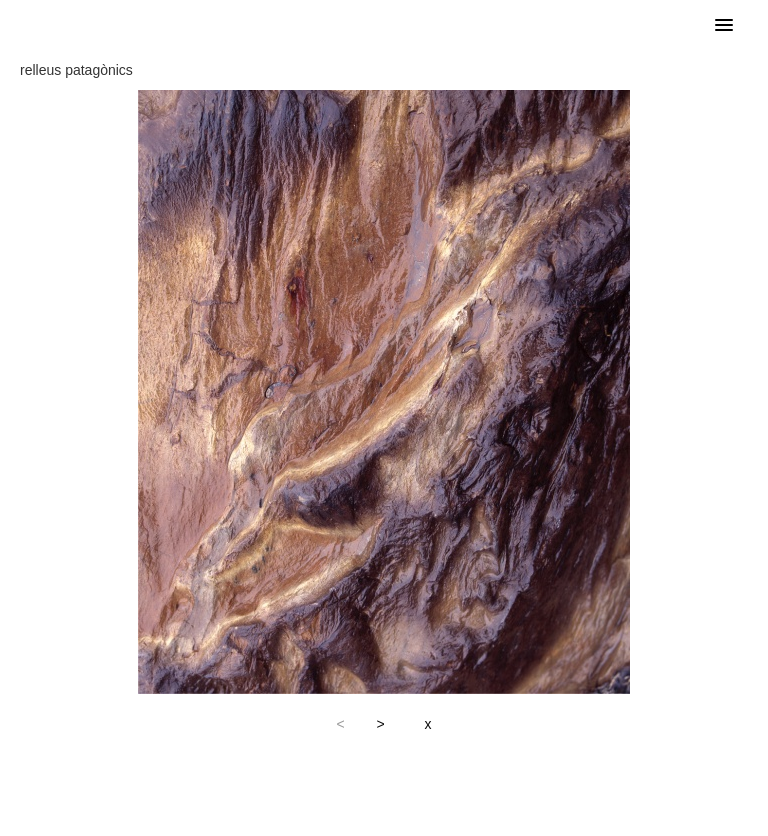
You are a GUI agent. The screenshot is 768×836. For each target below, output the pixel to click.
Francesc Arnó (175, 25)
